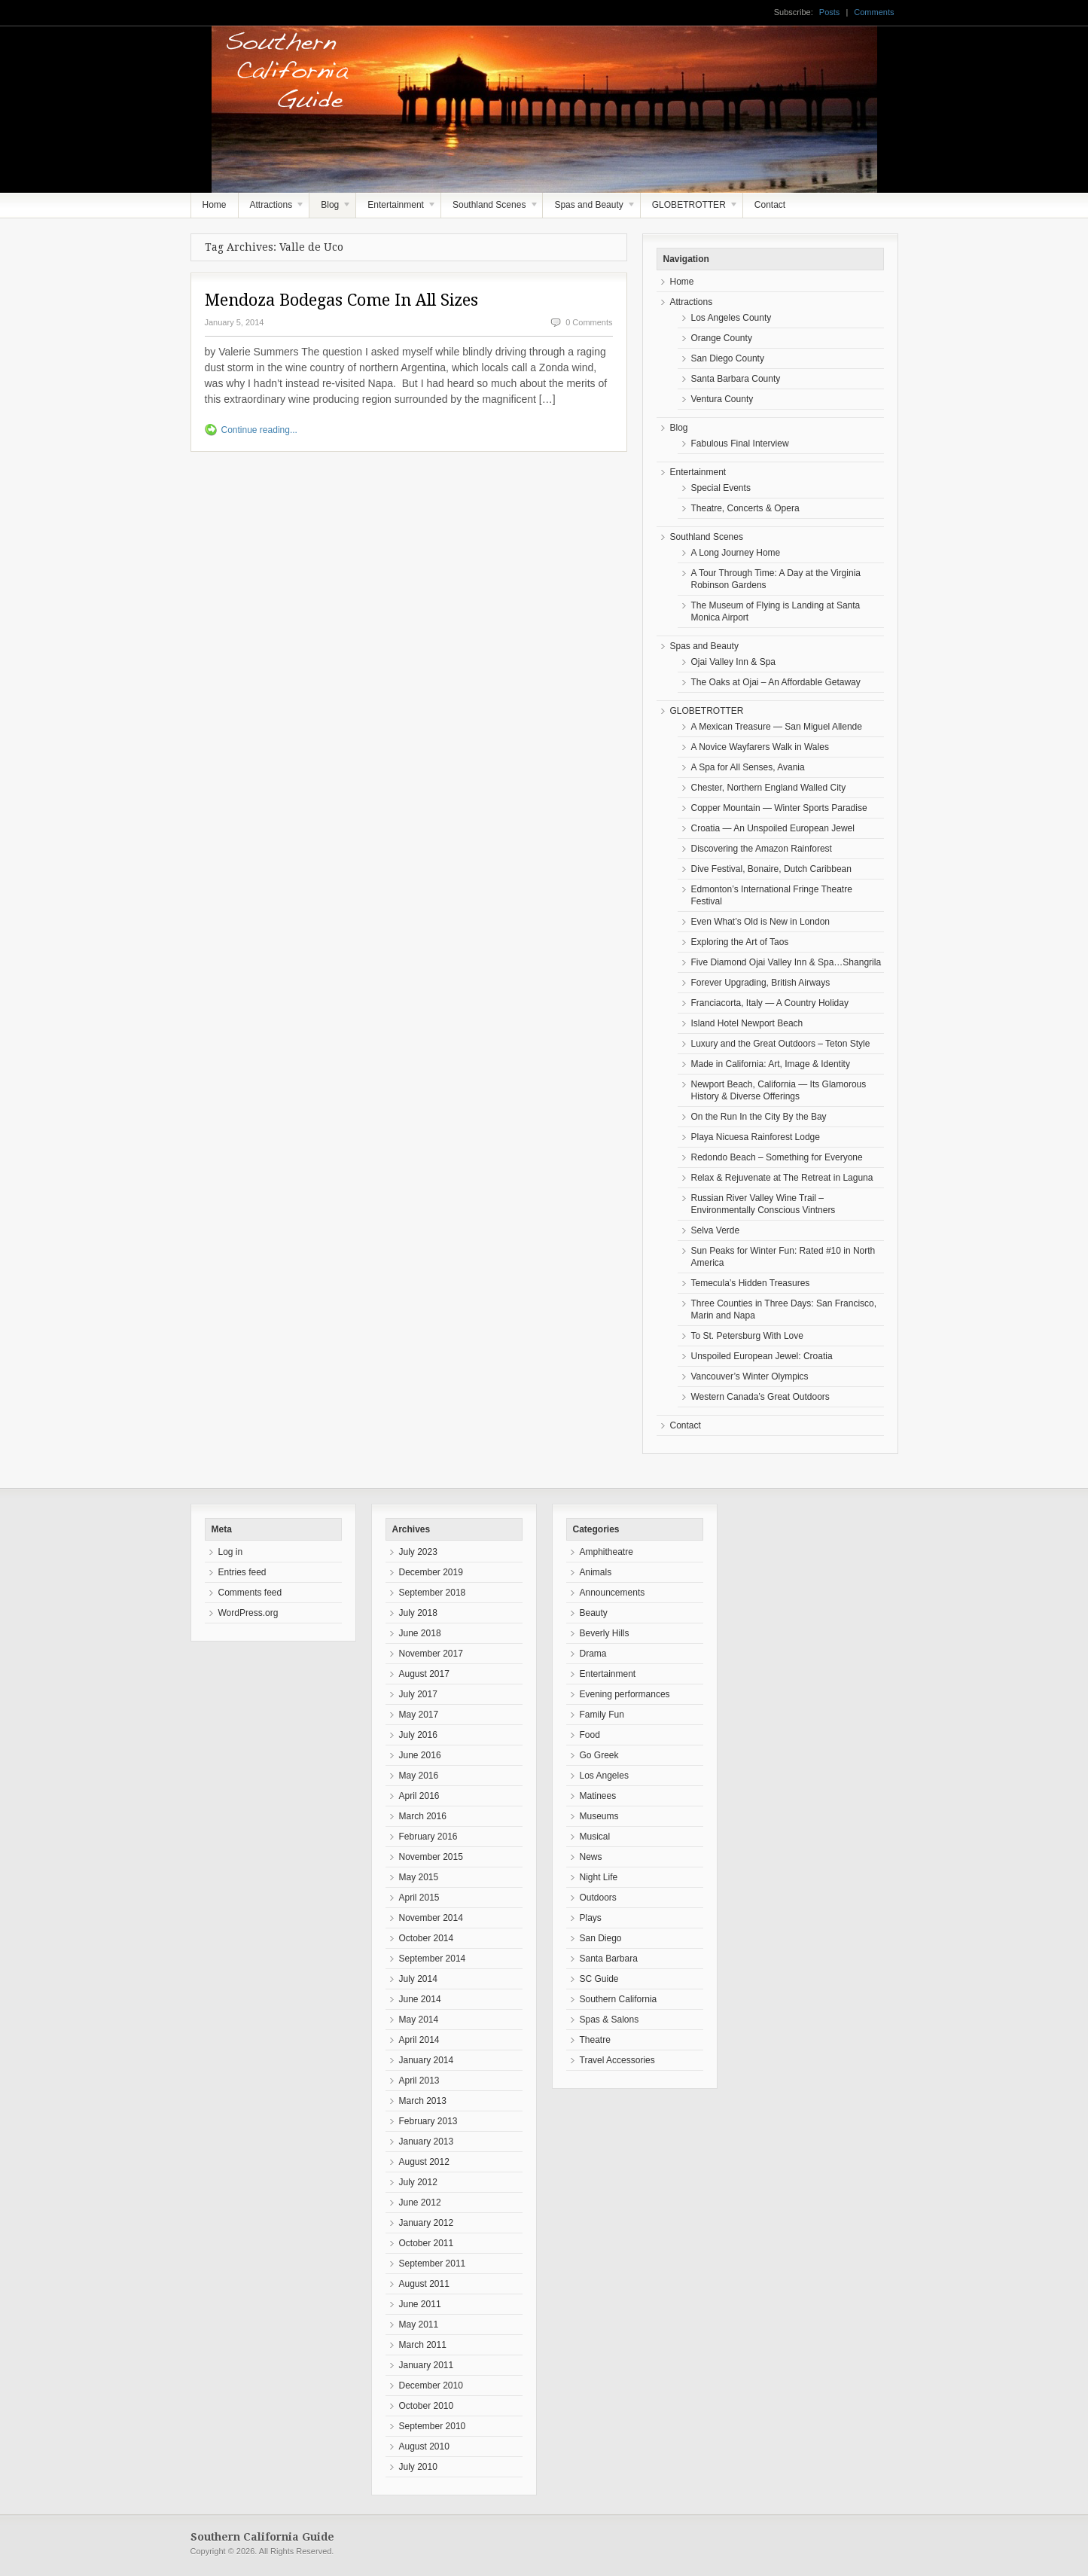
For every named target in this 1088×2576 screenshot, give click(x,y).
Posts (829, 12)
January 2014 (426, 2060)
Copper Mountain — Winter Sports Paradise (779, 808)
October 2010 (426, 2406)
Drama (593, 1653)
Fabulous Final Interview (740, 443)
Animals (596, 1572)
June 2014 (420, 1999)
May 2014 (419, 2019)
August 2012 (424, 2162)
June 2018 (420, 1633)
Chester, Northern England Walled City (768, 787)
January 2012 (426, 2223)
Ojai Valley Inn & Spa (733, 662)
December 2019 (431, 1572)
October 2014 (426, 1938)
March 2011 (422, 2345)
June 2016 (420, 1755)
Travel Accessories (617, 2060)
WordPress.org (248, 1613)
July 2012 (418, 2182)
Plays (591, 1918)
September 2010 (432, 2426)
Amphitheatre (606, 1552)
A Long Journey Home (736, 552)
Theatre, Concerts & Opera (745, 508)
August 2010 (424, 2446)
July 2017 (418, 1694)
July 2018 (418, 1613)
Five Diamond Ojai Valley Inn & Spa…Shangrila (786, 962)
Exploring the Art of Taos (740, 942)
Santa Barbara (609, 1958)
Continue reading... (259, 430)
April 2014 (419, 2040)
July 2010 (418, 2467)
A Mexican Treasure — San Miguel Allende (776, 726)
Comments (874, 12)
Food (590, 1735)
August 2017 (424, 1674)
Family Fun (602, 1714)
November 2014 (431, 1918)
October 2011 (426, 2243)
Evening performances (625, 1694)
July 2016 (418, 1735)
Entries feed (242, 1572)
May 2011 (419, 2324)
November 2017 (431, 1653)
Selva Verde (715, 1230)
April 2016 (419, 1796)
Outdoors (598, 1897)
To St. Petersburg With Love (747, 1336)
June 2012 (420, 2202)
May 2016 (419, 1775)
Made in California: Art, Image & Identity (770, 1064)
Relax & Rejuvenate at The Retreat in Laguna (782, 1177)
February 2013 (428, 2121)
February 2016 (428, 1836)
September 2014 (432, 1958)
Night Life (599, 1877)
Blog (330, 209)
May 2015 (419, 1877)
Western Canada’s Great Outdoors (760, 1397)
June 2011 (420, 2304)
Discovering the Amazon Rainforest (761, 848)
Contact (769, 205)
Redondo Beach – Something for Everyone (777, 1157)
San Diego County (727, 358)
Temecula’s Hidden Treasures (750, 1283)
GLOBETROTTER (690, 209)
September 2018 (432, 1592)
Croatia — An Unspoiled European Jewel (773, 828)
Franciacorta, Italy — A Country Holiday (770, 1003)
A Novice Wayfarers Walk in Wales (760, 747)
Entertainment (396, 209)
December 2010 (431, 2385)
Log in (230, 1552)
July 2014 (418, 1979)
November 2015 (431, 1857)
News (591, 1857)
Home (215, 205)
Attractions (272, 209)
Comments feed (250, 1592)
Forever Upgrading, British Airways (760, 982)
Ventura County (722, 399)
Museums (599, 1816)
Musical (595, 1836)
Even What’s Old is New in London (760, 921)
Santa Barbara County (736, 378)
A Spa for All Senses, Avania (748, 767)
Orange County (721, 338)
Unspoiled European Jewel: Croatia (762, 1356)
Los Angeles (604, 1775)
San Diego (601, 1938)
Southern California (618, 1999)
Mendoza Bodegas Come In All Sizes (341, 300)
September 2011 (432, 2263)
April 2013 (419, 2080)
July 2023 (418, 1552)
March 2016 (422, 1816)
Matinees (598, 1796)
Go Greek (599, 1755)
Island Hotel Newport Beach (747, 1023)
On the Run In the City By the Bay (759, 1116)
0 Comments (588, 322)
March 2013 (422, 2101)
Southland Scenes (490, 209)
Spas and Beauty (589, 209)
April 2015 (419, 1897)
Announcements (612, 1592)
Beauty (594, 1613)
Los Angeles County (731, 317)
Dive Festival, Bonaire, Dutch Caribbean (771, 869)
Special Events (721, 488)
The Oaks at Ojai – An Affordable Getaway (776, 682)
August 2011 (424, 2284)
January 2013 (426, 2141)
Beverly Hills (604, 1633)
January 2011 (426, 2365)
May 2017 (419, 1714)
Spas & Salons (609, 2019)
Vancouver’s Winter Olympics (750, 1376)
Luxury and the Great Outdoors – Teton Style (780, 1043)
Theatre (595, 2040)
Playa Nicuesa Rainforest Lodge (755, 1137)
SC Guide (599, 1979)
